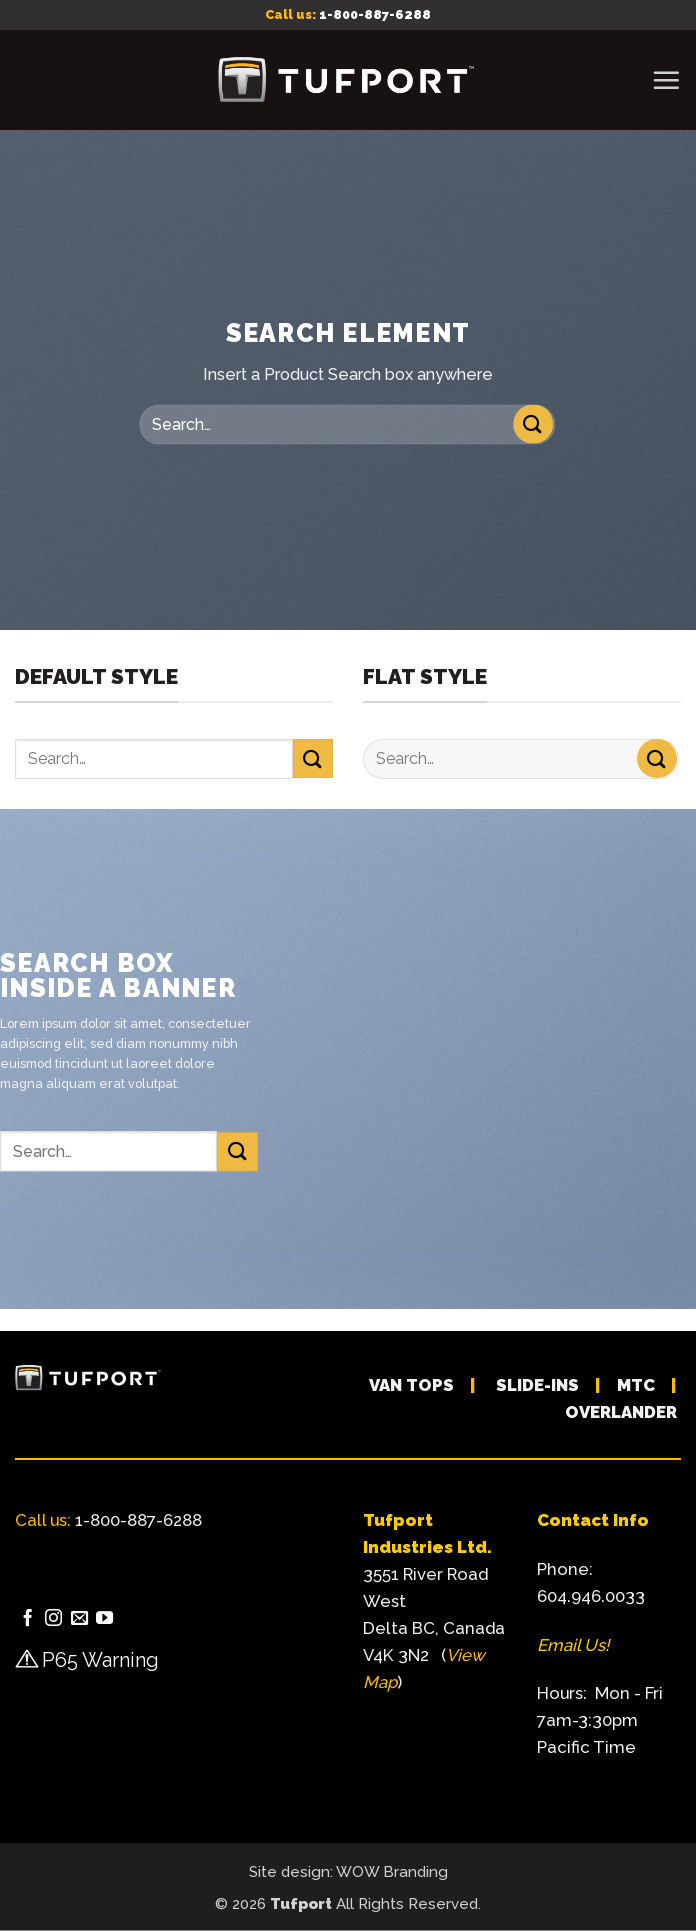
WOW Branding (392, 1872)
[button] (666, 80)
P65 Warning (100, 1660)
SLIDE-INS (537, 1385)
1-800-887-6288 (375, 14)
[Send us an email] (79, 1619)
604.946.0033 (591, 1596)
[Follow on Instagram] (53, 1619)
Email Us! (573, 1645)
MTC (636, 1385)
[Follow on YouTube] (104, 1619)
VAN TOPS (411, 1385)
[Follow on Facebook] (27, 1619)
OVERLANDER (621, 1412)
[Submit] (533, 424)
